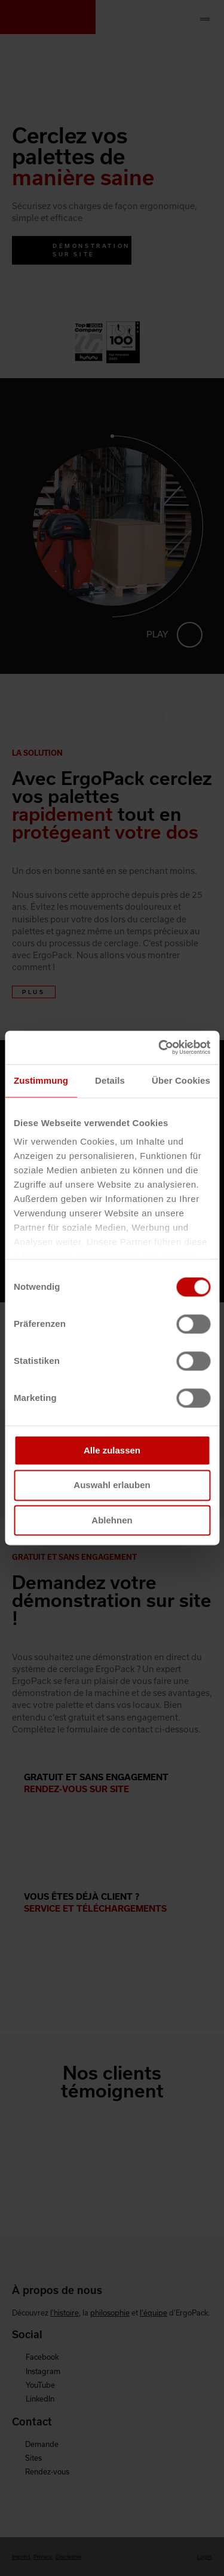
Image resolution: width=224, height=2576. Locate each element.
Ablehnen (111, 1520)
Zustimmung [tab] (41, 1080)
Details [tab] (110, 1080)
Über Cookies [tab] (181, 1080)
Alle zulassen (112, 1450)
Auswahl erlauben (111, 1485)
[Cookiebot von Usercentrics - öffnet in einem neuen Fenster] (159, 1047)
